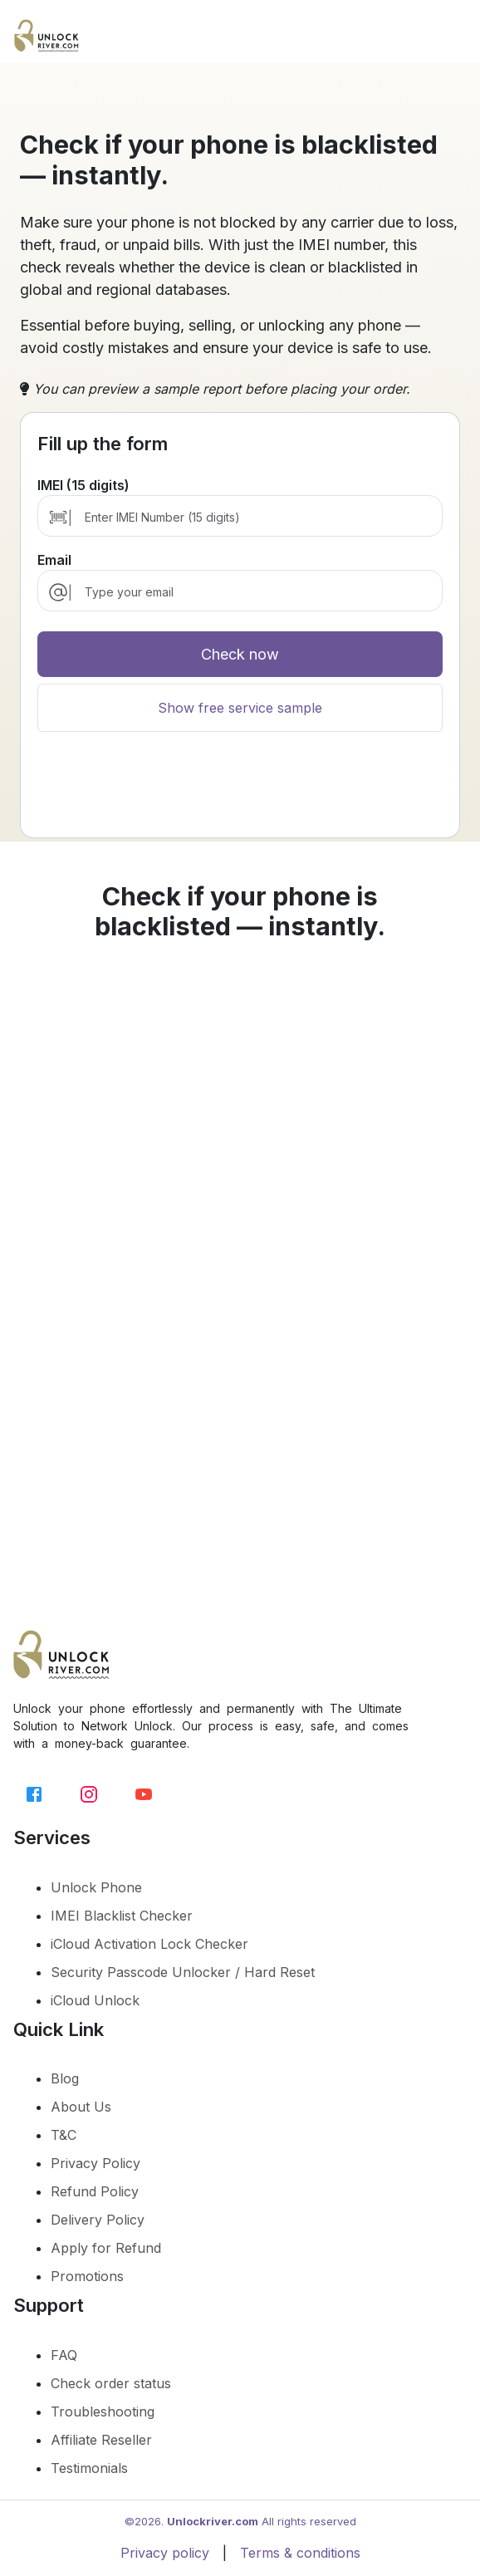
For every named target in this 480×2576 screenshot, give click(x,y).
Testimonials (89, 2468)
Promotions (87, 2276)
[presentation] (240, 801)
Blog (65, 2078)
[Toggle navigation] (453, 39)
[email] (255, 592)
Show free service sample (240, 707)
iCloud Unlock (95, 2000)
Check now (240, 654)
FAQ (64, 2355)
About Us (81, 2106)
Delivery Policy (97, 2219)
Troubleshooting (102, 2411)
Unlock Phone (96, 1887)
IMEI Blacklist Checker (122, 1915)
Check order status (111, 2383)
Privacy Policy (95, 2163)
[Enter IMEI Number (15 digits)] (255, 517)
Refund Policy (95, 2191)
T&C (63, 2135)
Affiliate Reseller (101, 2439)
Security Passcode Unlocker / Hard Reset (183, 1972)
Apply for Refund (106, 2248)
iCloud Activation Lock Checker (149, 1944)
